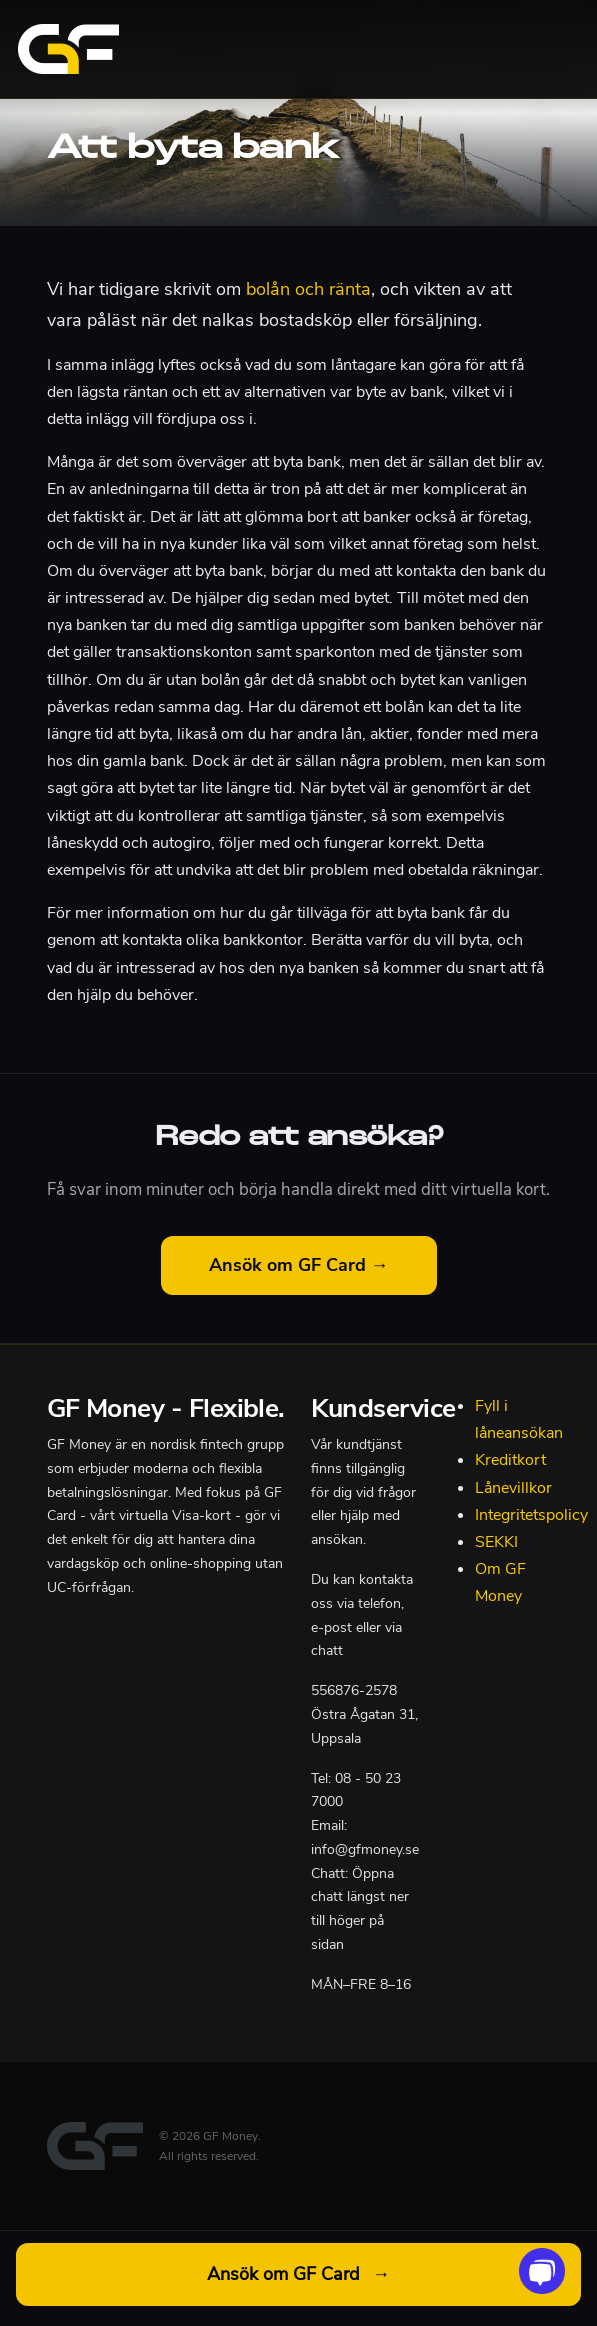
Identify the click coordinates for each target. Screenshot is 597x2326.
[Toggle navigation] (555, 49)
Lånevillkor (513, 1488)
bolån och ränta (308, 289)
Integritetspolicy (531, 1515)
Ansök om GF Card (298, 2274)
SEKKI (496, 1542)
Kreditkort (510, 1460)
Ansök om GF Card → (299, 1265)
